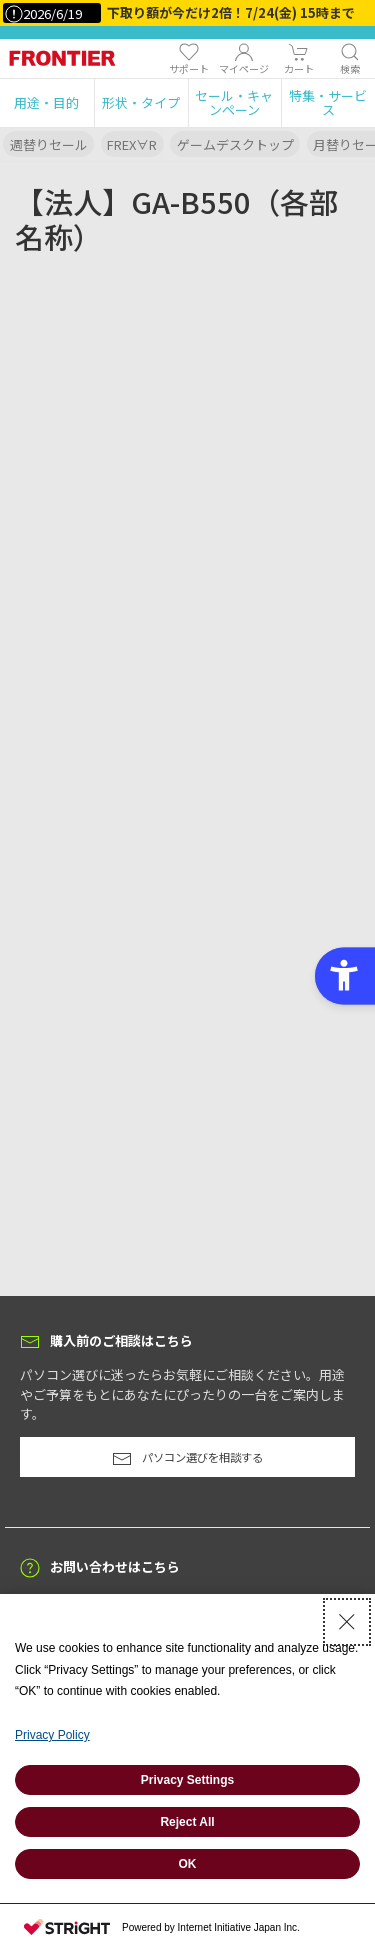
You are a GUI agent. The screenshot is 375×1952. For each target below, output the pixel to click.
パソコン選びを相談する (187, 1459)
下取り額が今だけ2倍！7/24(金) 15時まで (231, 12)
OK (188, 1864)
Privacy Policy (52, 1735)
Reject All (187, 1822)
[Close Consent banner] (347, 1622)
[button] (47, 103)
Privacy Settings (187, 1780)
